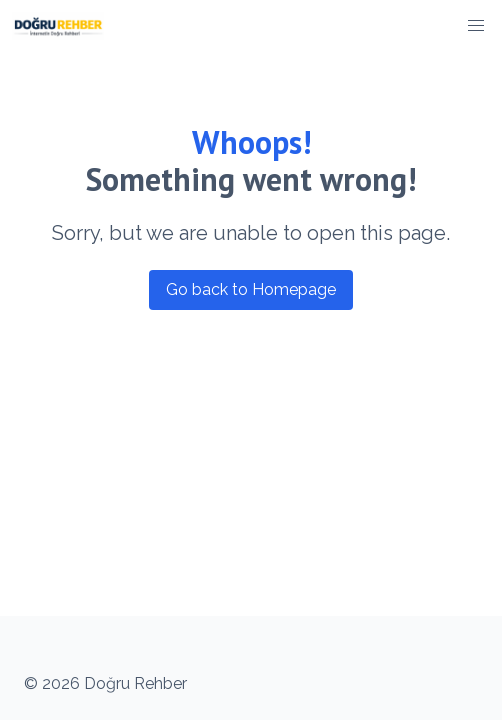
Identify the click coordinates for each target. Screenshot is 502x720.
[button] (476, 26)
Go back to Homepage (251, 289)
